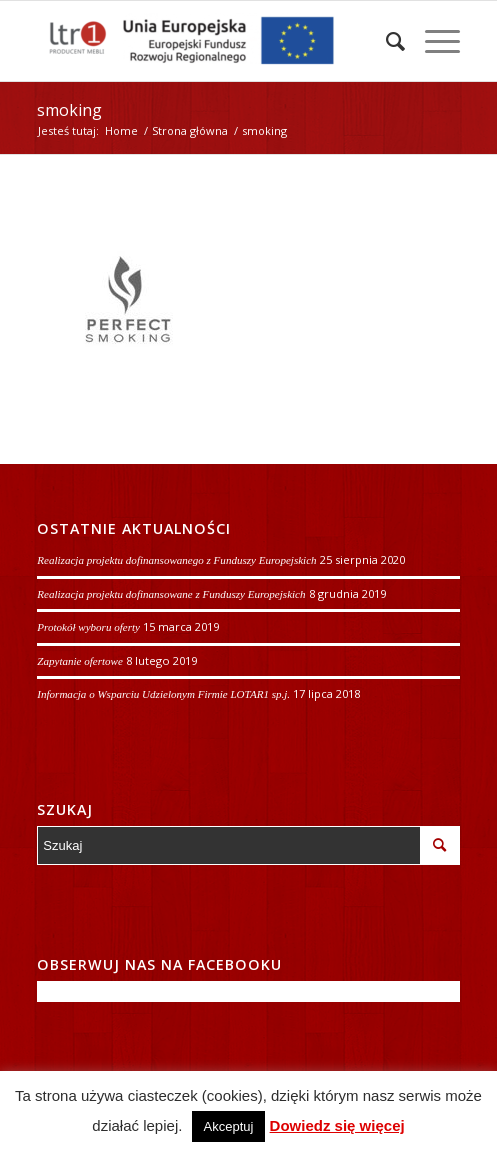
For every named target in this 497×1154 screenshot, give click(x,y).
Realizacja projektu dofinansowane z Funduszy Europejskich (171, 594)
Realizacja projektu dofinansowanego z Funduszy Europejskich (176, 560)
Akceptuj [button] (229, 1126)
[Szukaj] (385, 41)
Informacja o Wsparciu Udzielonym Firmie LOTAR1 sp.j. (163, 694)
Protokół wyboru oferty (88, 627)
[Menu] (432, 41)
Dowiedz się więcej (337, 1125)
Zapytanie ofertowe (80, 661)
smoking (69, 110)
